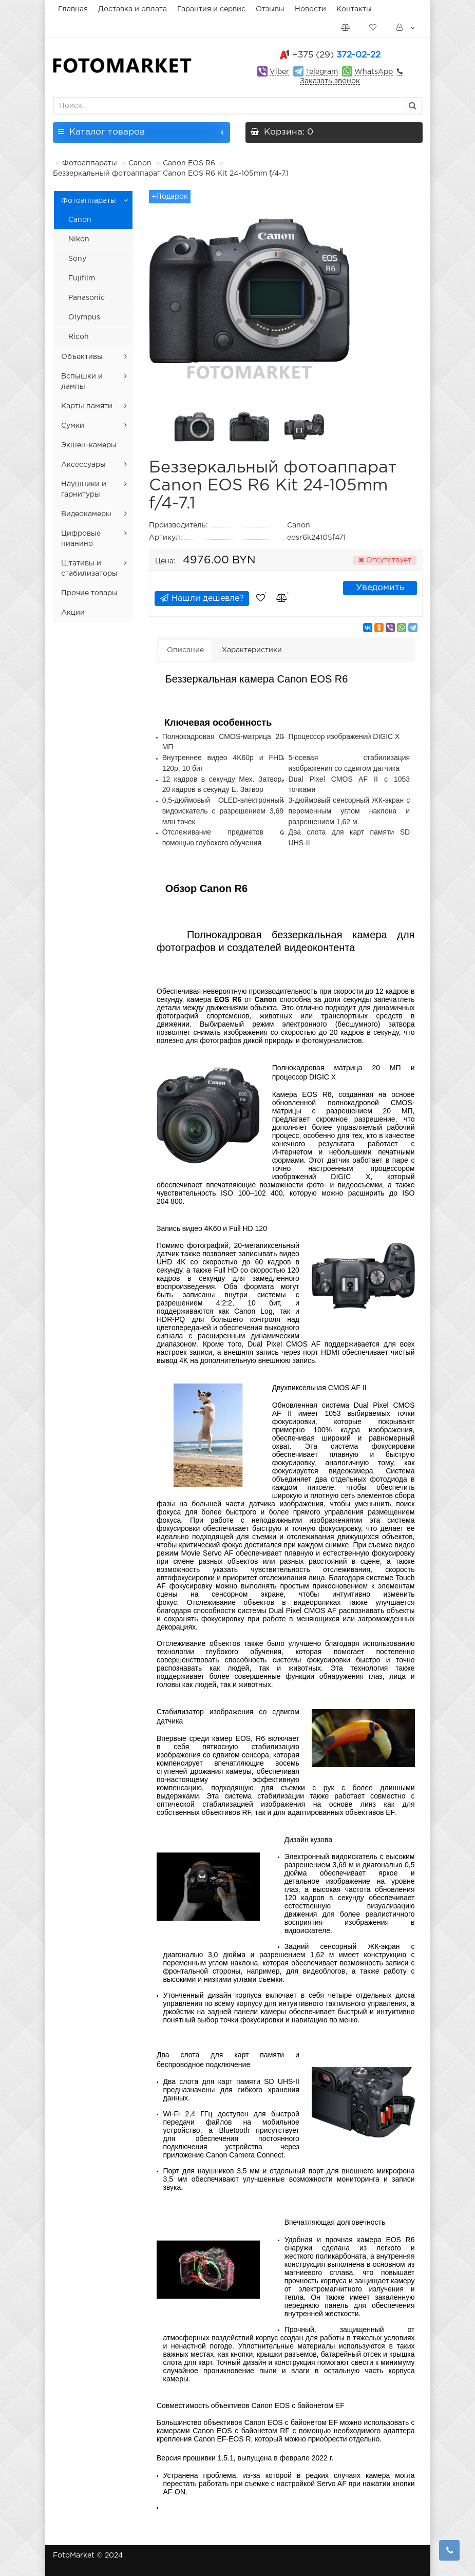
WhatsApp (373, 72)
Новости (310, 9)
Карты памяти (86, 406)
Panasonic (86, 298)
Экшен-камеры (89, 445)
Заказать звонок (330, 81)
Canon (139, 163)
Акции (73, 613)
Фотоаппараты (89, 163)
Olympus (84, 317)
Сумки (72, 426)
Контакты (354, 9)
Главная (73, 9)
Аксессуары (83, 465)
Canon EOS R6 (189, 163)
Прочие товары (89, 593)
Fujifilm (81, 278)
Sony (77, 259)
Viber (279, 72)
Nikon (78, 239)
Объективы (82, 357)
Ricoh (78, 337)
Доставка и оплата (132, 9)
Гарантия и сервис (211, 9)
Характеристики (252, 650)
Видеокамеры (86, 514)
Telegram (322, 72)
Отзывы (270, 9)
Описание (185, 650)
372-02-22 (336, 55)
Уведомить (380, 588)
